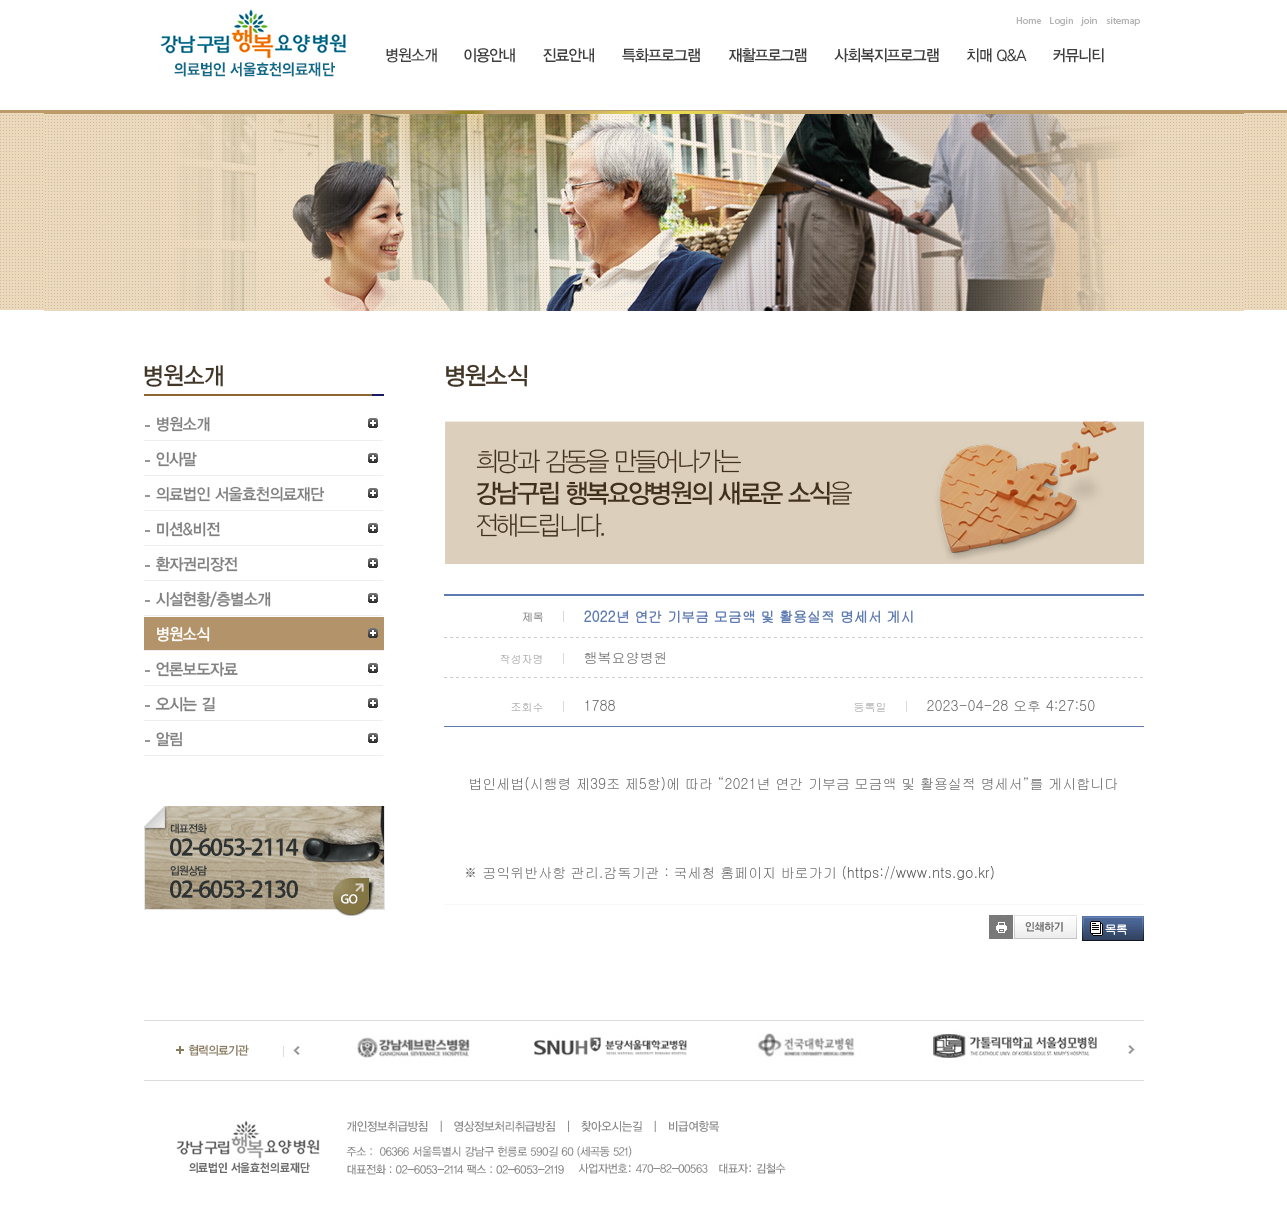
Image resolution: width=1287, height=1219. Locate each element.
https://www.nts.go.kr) (921, 872)
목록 (1116, 928)
